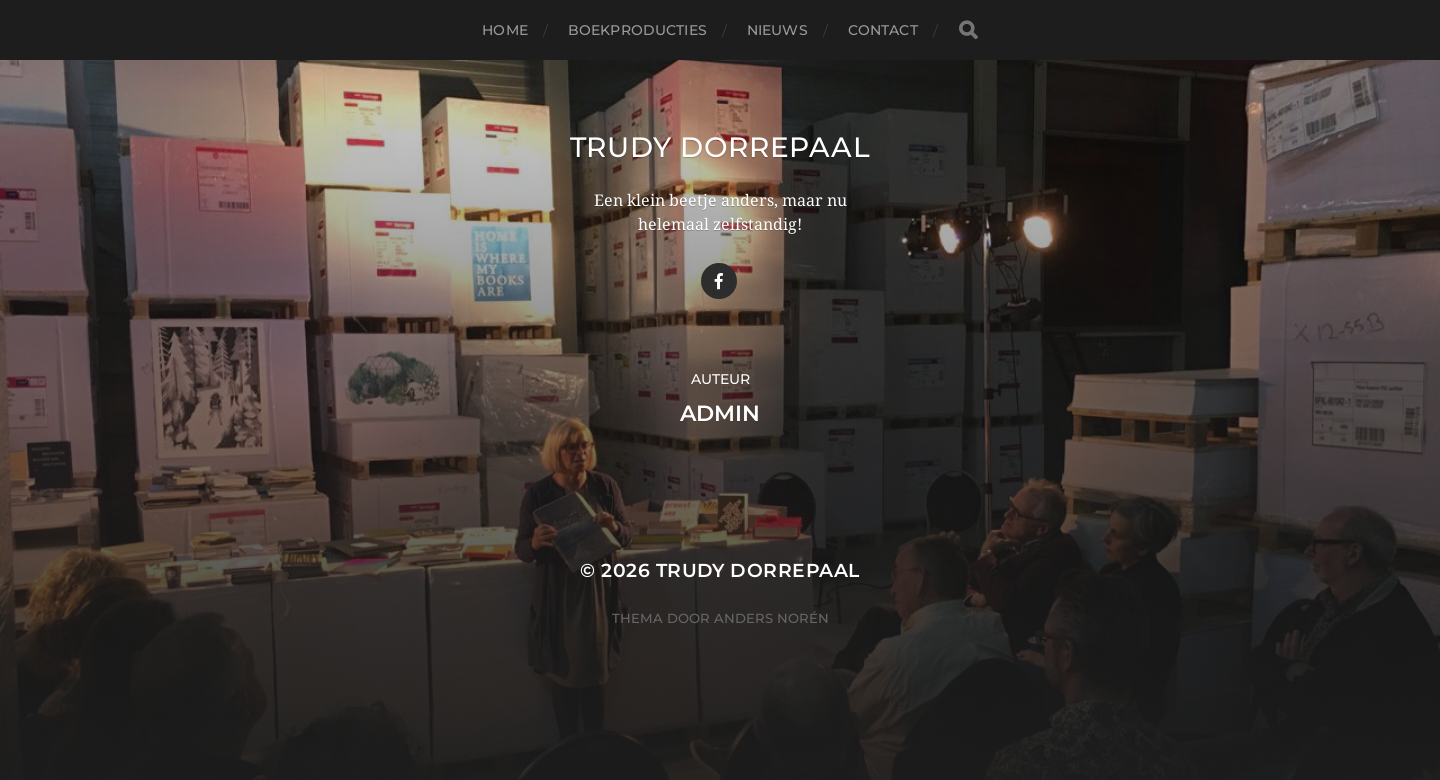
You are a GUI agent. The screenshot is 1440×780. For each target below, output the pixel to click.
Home (505, 30)
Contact (883, 30)
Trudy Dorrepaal (720, 147)
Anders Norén (771, 618)
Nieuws (777, 30)
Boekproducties (637, 30)
